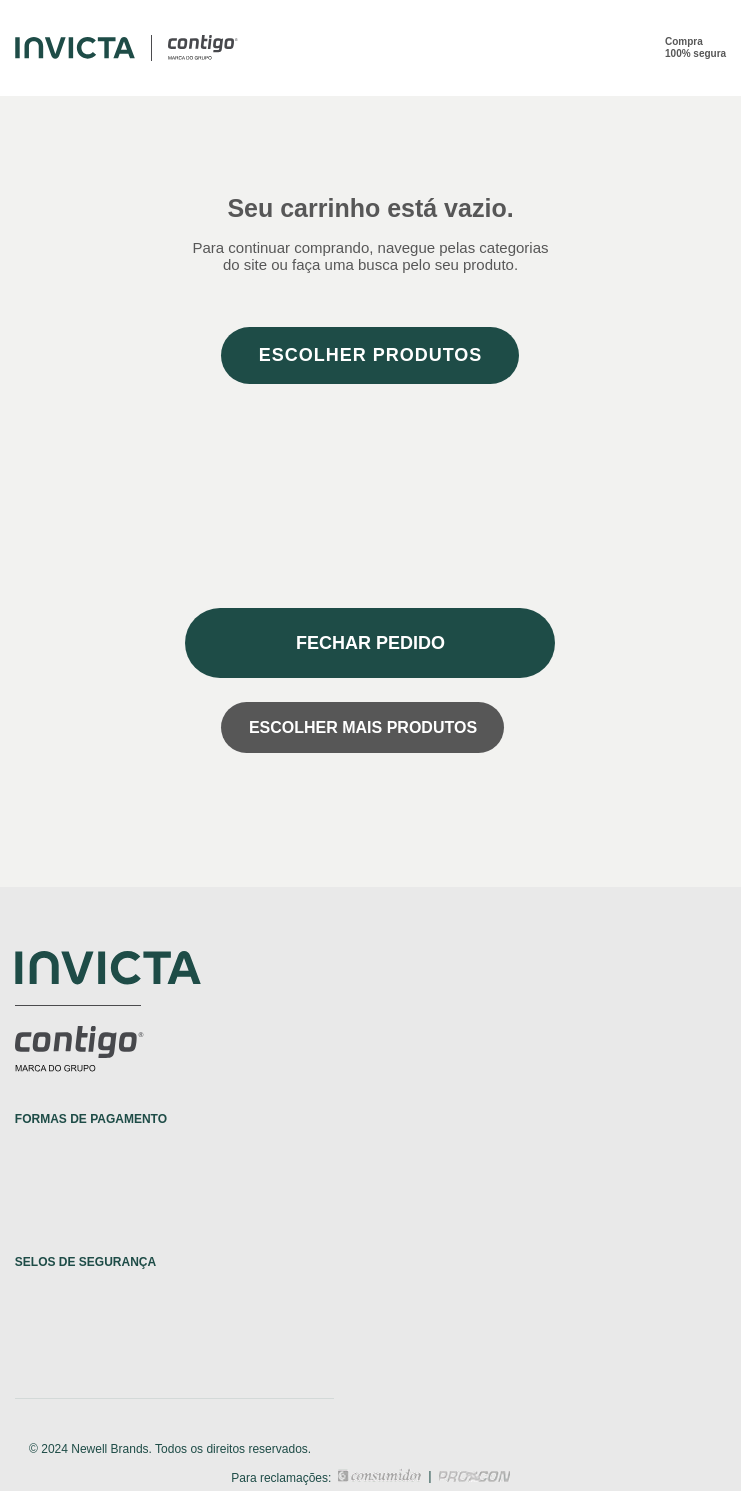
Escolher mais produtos (363, 727)
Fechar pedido (370, 643)
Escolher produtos (371, 355)
